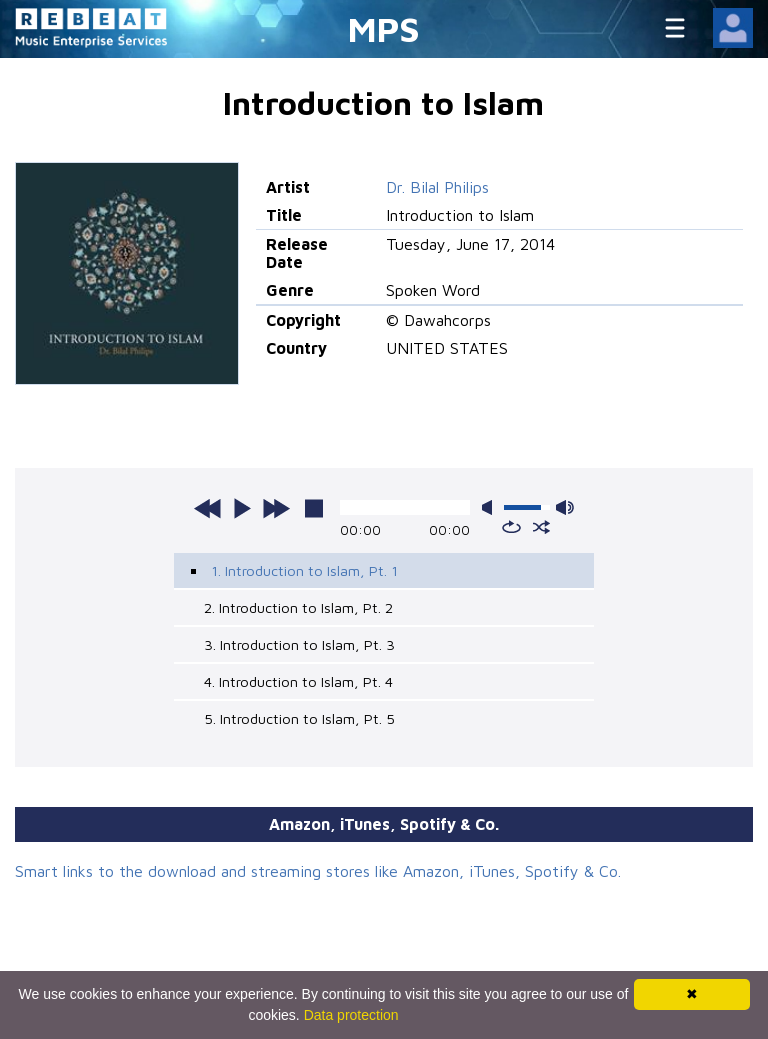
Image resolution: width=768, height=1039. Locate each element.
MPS (384, 28)
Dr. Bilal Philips (437, 187)
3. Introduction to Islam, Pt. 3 (299, 644)
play (242, 508)
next (276, 508)
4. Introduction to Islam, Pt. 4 (298, 681)
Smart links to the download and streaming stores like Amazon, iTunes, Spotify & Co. (318, 871)
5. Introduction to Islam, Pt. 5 (299, 718)
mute (491, 507)
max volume (565, 507)
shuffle (541, 527)
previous (208, 508)
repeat (511, 527)
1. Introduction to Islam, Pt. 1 (304, 570)
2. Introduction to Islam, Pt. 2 (298, 607)
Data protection (351, 1015)
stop (314, 508)
